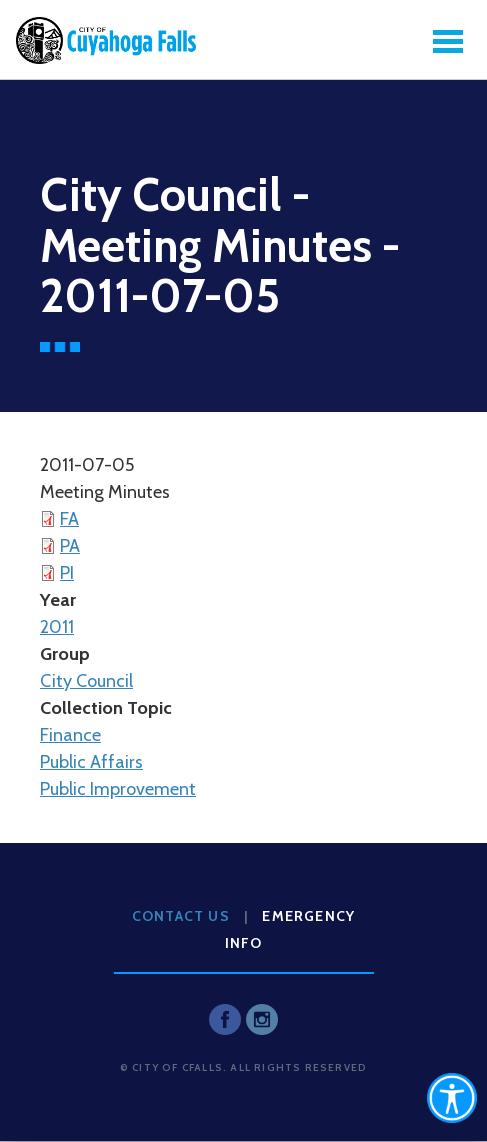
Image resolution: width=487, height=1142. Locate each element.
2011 (57, 627)
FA (69, 519)
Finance (70, 735)
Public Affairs (91, 762)
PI (67, 573)
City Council (86, 681)
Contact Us (181, 916)
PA (70, 546)
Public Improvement (118, 789)
